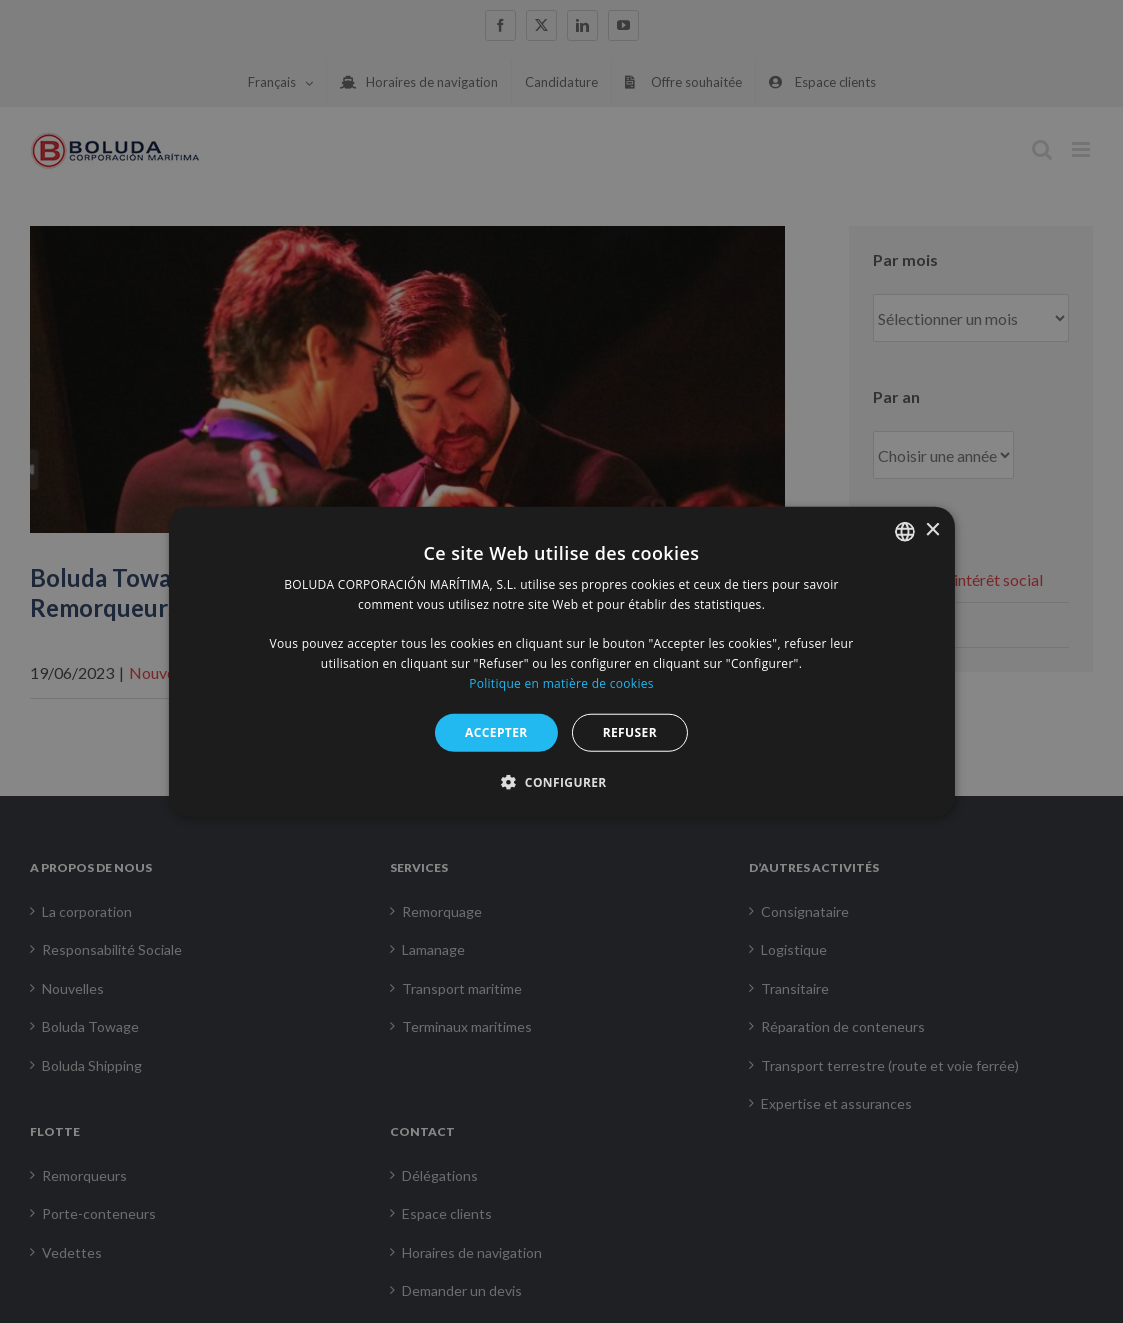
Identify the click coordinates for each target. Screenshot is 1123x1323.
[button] (561, 782)
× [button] (932, 530)
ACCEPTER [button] (496, 731)
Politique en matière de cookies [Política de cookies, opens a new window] (561, 683)
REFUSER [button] (630, 731)
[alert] (561, 661)
